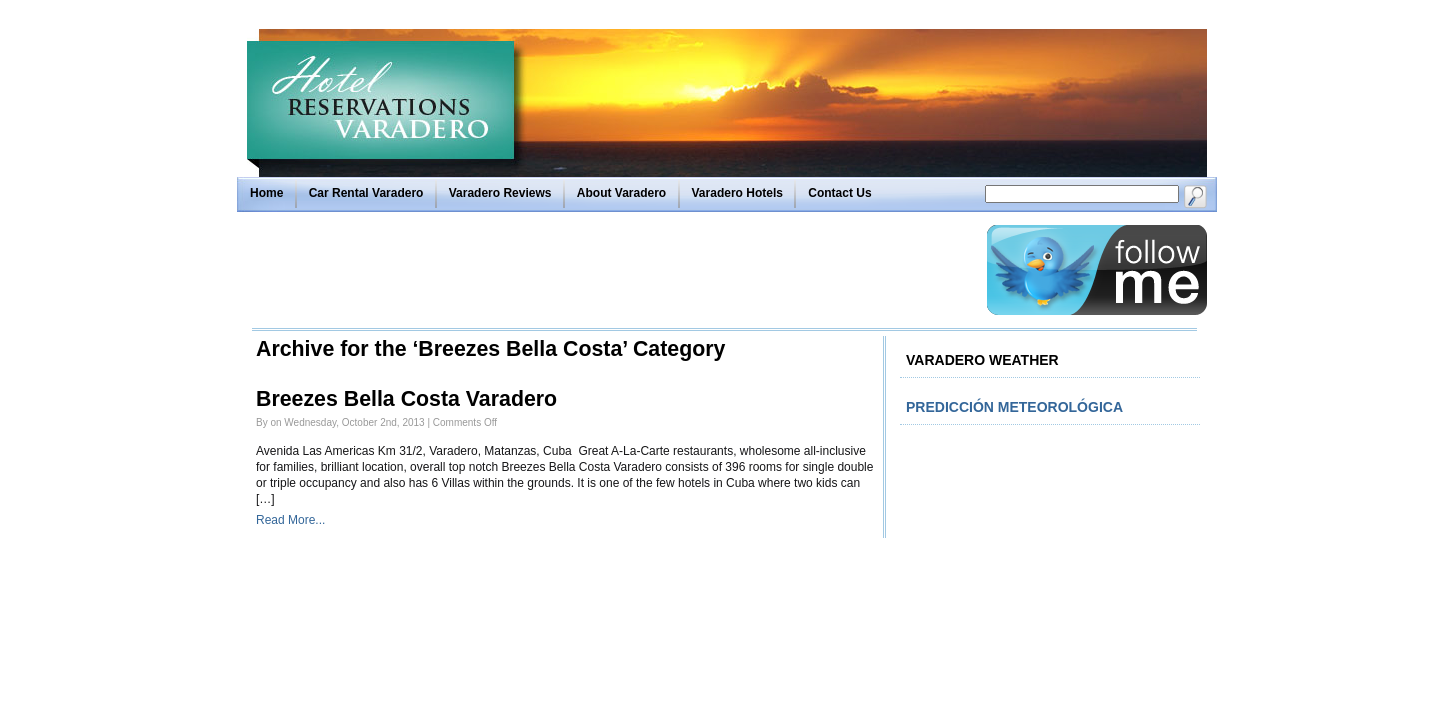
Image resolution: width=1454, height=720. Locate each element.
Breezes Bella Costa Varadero (406, 399)
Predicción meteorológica (1014, 407)
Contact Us (839, 193)
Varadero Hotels (737, 193)
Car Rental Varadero (366, 193)
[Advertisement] (614, 270)
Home (266, 193)
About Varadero (621, 193)
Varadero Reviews (500, 193)
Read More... (290, 520)
